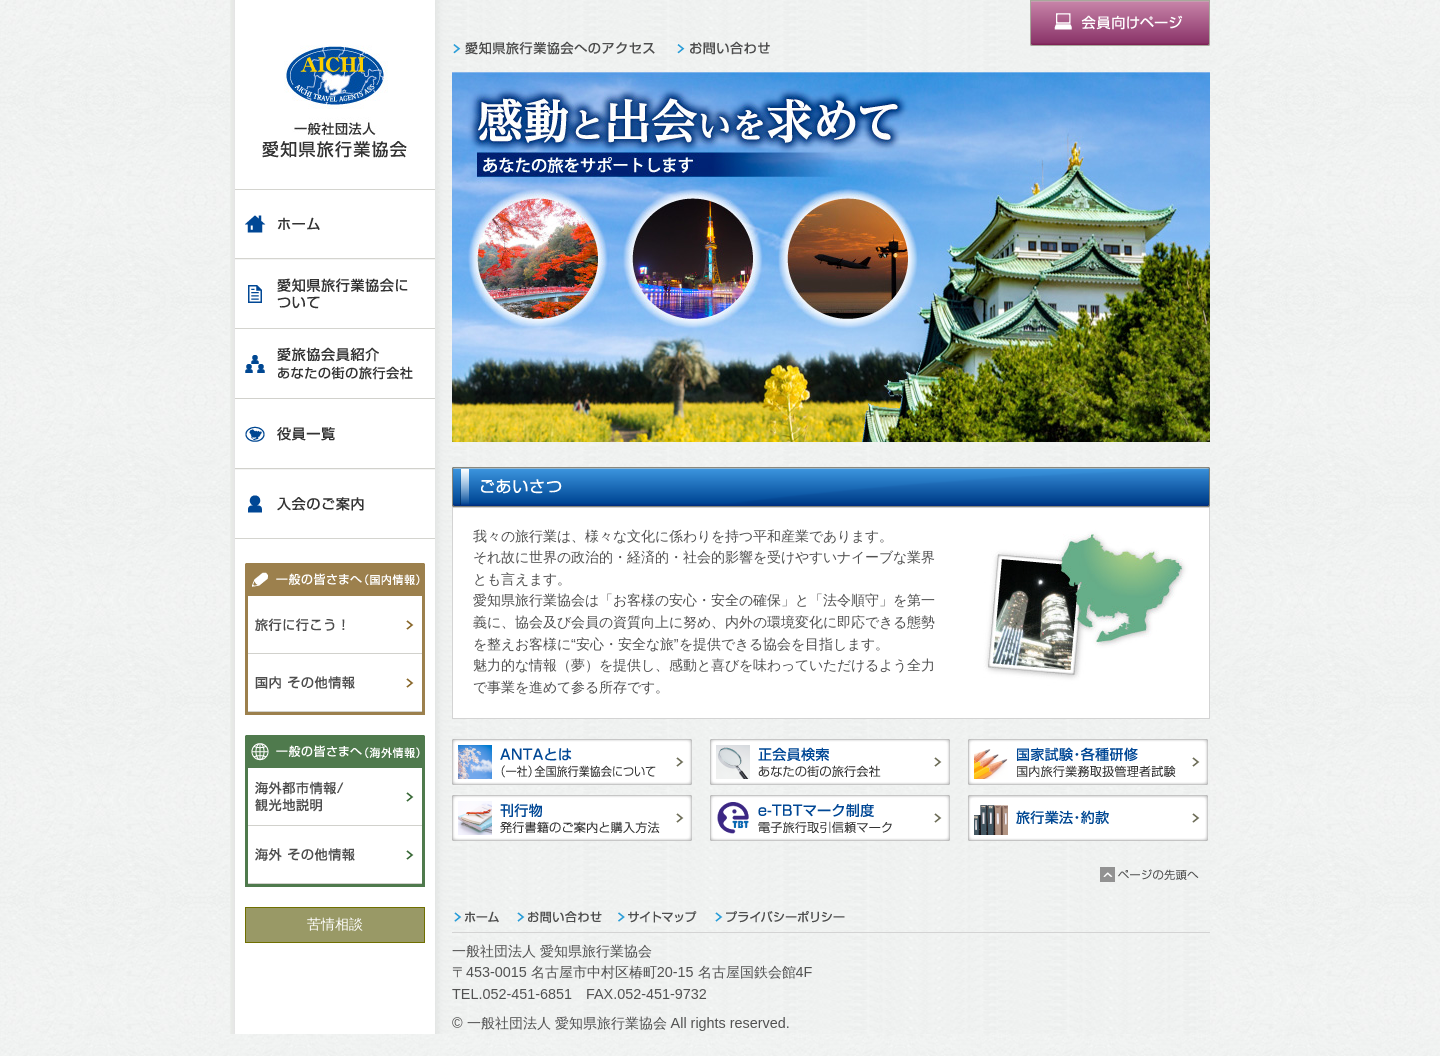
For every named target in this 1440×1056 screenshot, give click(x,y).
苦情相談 (335, 924)
